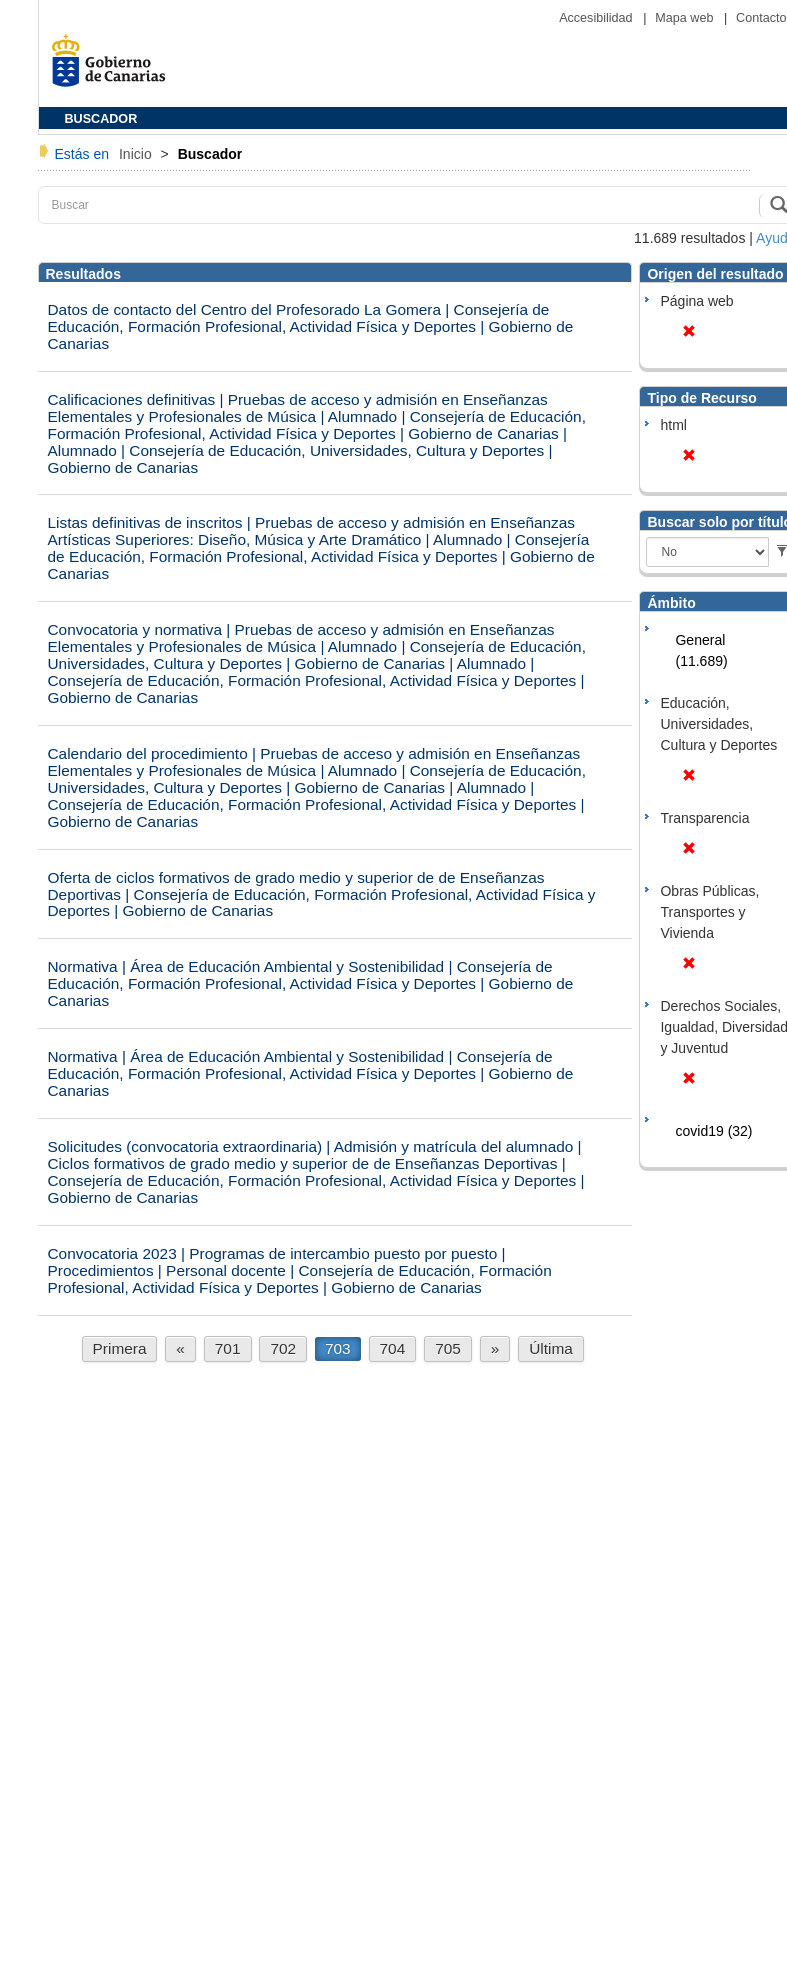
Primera (120, 1348)
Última (551, 1348)
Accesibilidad (597, 18)
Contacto (761, 18)
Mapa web (686, 18)
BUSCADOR (101, 119)
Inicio (137, 154)
